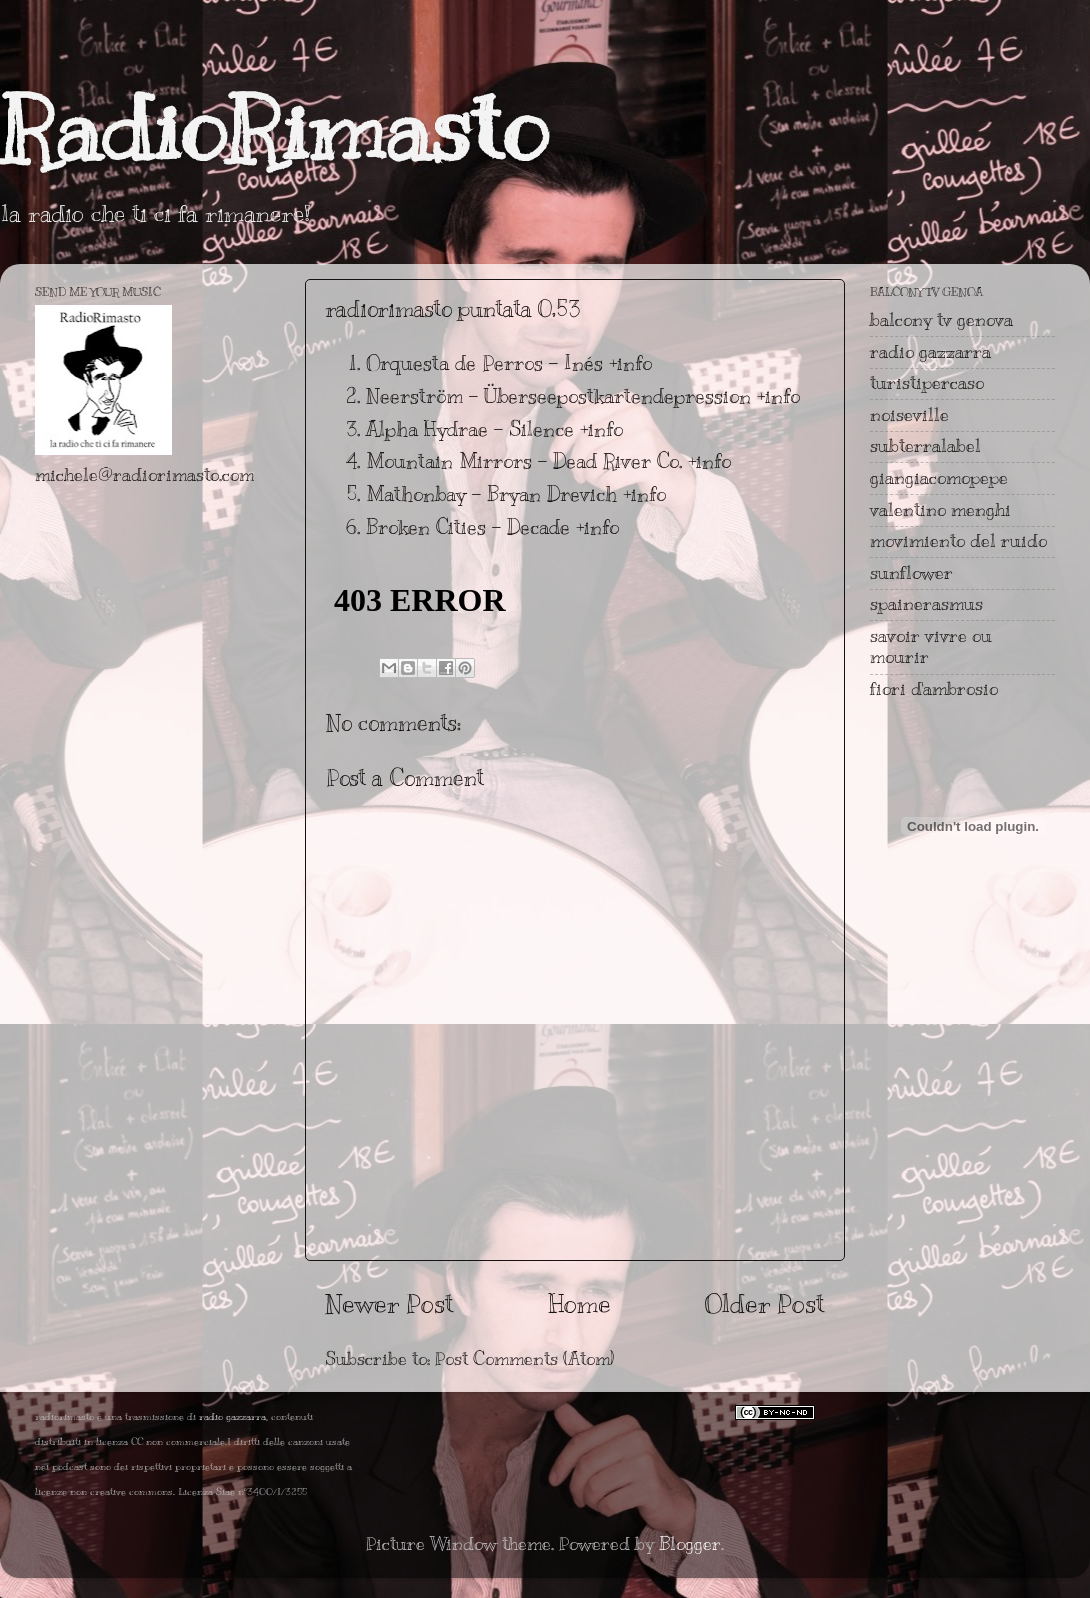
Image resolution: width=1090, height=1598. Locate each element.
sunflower (911, 573)
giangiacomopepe (939, 478)
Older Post (765, 1303)
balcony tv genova (941, 320)
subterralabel (925, 446)
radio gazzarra (930, 352)
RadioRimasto (274, 129)
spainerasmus (926, 604)
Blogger (690, 1544)
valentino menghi (940, 510)
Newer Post (389, 1303)
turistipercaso (927, 383)
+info (630, 363)
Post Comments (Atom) (524, 1359)
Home (579, 1303)
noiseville (909, 415)
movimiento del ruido (958, 541)
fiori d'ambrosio (934, 689)
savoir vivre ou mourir (931, 647)
